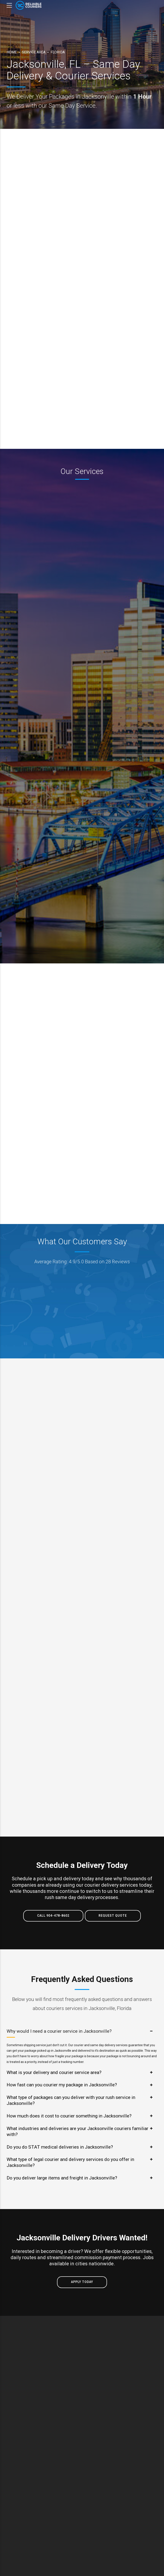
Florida (58, 52)
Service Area (33, 52)
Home (12, 52)
